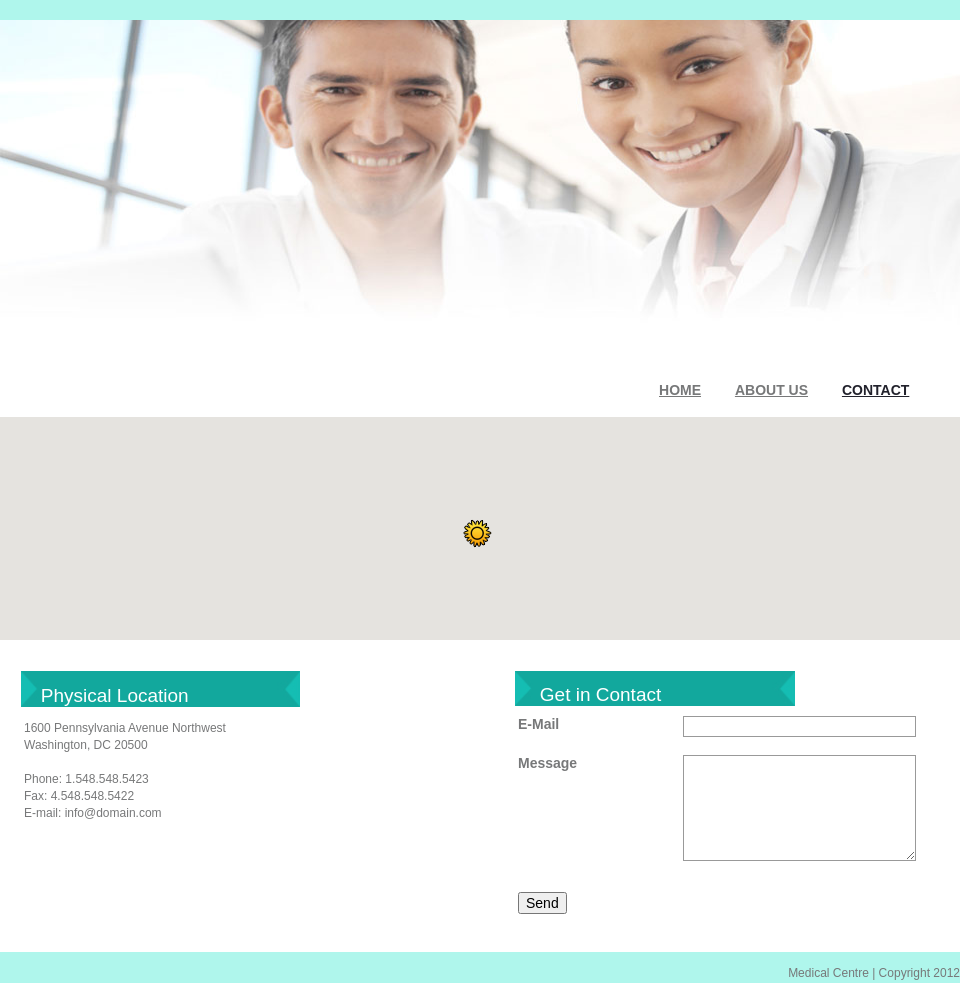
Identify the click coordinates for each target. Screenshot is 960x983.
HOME (680, 390)
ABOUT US (771, 390)
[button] (477, 534)
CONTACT (875, 390)
